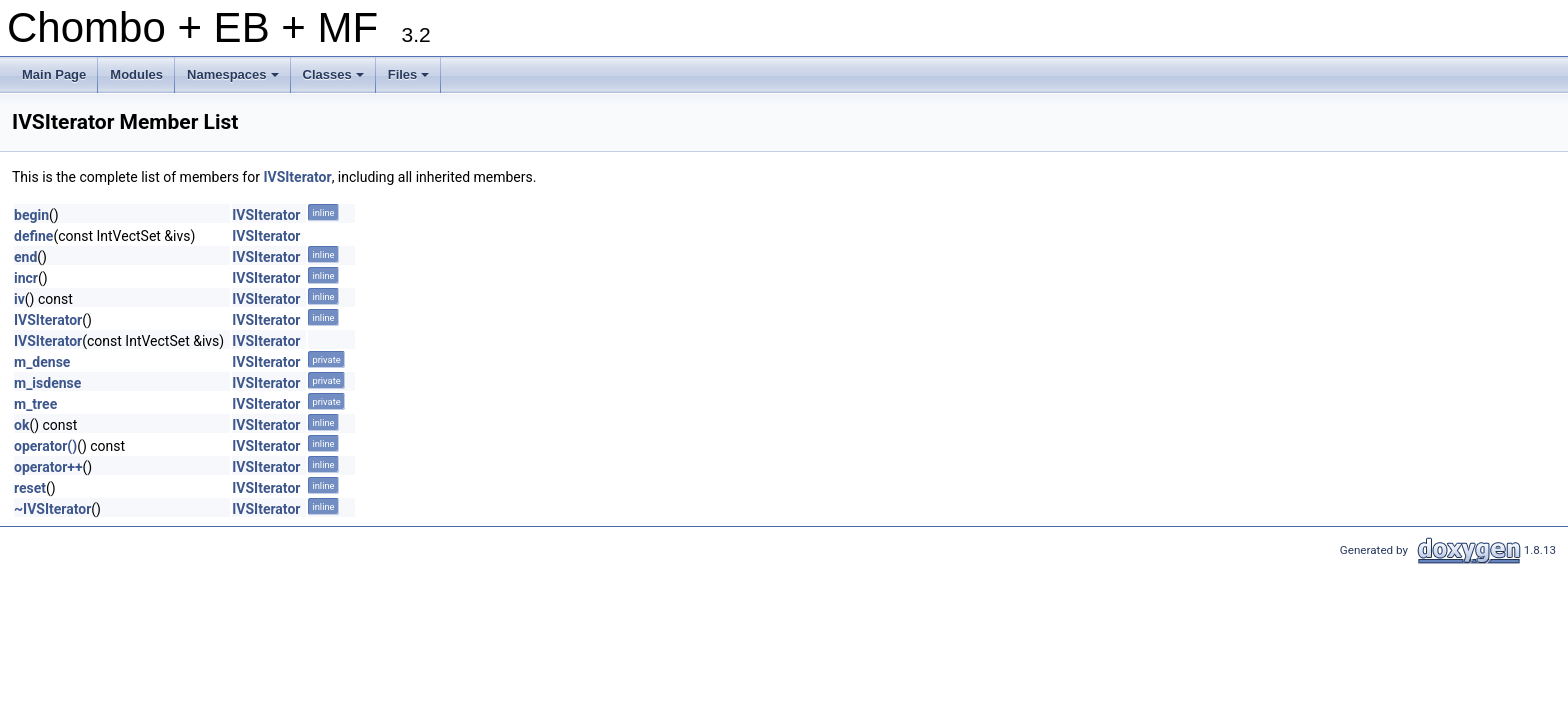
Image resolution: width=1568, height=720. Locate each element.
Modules (136, 74)
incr (26, 278)
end (25, 257)
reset (30, 488)
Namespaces (234, 80)
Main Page (54, 74)
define (33, 236)
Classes (335, 80)
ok (21, 425)
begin (31, 215)
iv (19, 299)
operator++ (48, 467)
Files (410, 80)
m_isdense (47, 383)
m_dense (42, 362)
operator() (45, 446)
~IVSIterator (52, 509)
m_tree (35, 404)
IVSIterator (297, 177)
